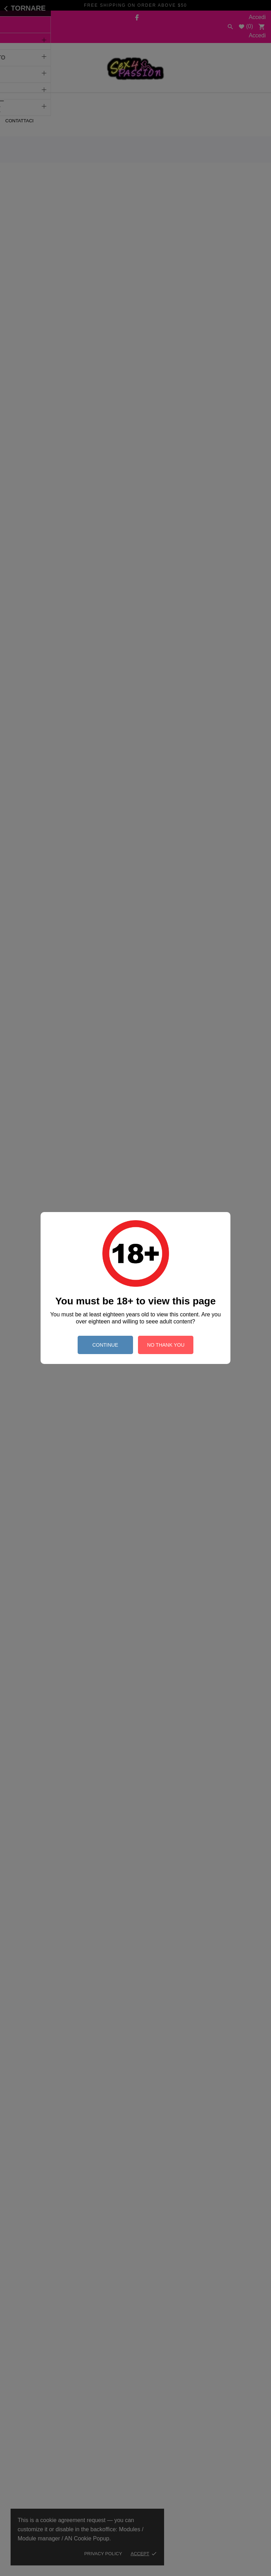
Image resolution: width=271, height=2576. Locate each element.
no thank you (166, 1345)
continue (105, 1345)
